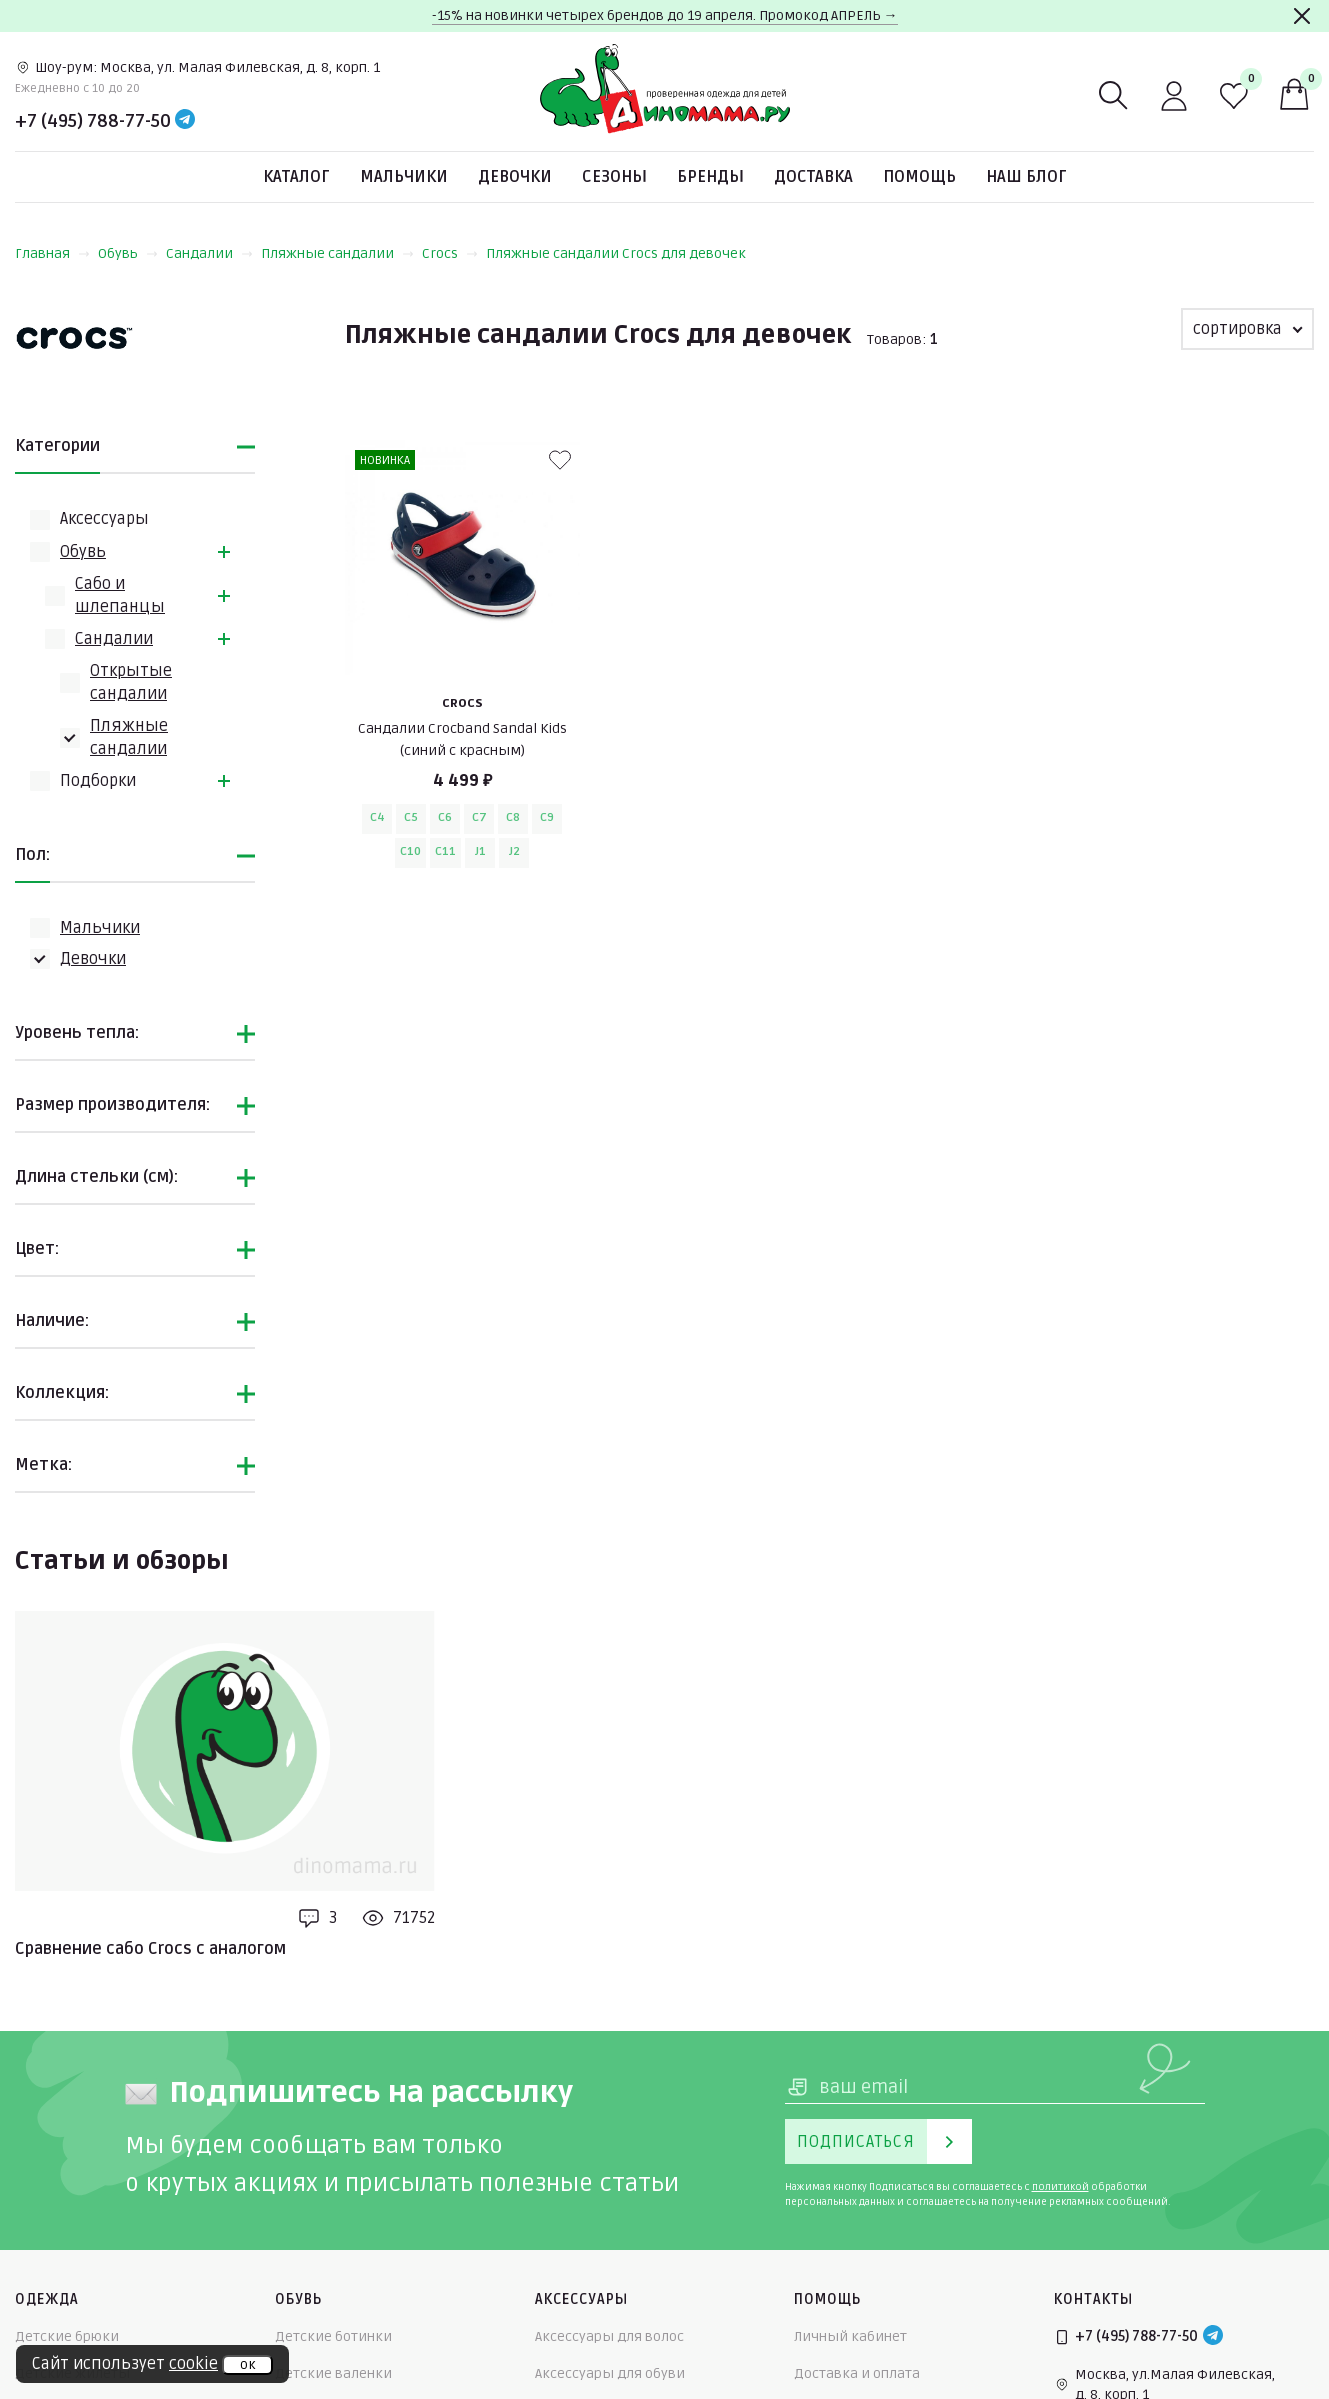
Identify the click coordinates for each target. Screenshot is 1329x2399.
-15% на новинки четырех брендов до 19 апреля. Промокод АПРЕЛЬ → (665, 15)
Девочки (515, 177)
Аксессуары (104, 519)
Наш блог (1026, 177)
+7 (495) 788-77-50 (93, 121)
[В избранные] (560, 460)
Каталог (296, 177)
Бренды (710, 177)
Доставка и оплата (857, 2373)
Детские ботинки (333, 2336)
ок (247, 2365)
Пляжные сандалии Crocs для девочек (616, 253)
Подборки (98, 781)
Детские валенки (333, 2373)
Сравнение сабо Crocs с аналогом (150, 1949)
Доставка (813, 177)
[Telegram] (185, 121)
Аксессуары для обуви (610, 2373)
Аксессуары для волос (609, 2336)
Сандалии (209, 253)
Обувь (128, 253)
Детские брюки (67, 2336)
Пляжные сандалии (337, 253)
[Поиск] (1114, 96)
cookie (193, 2364)
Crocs (450, 253)
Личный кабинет (850, 2336)
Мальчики (404, 177)
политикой (1060, 2187)
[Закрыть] (1302, 16)
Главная (52, 253)
